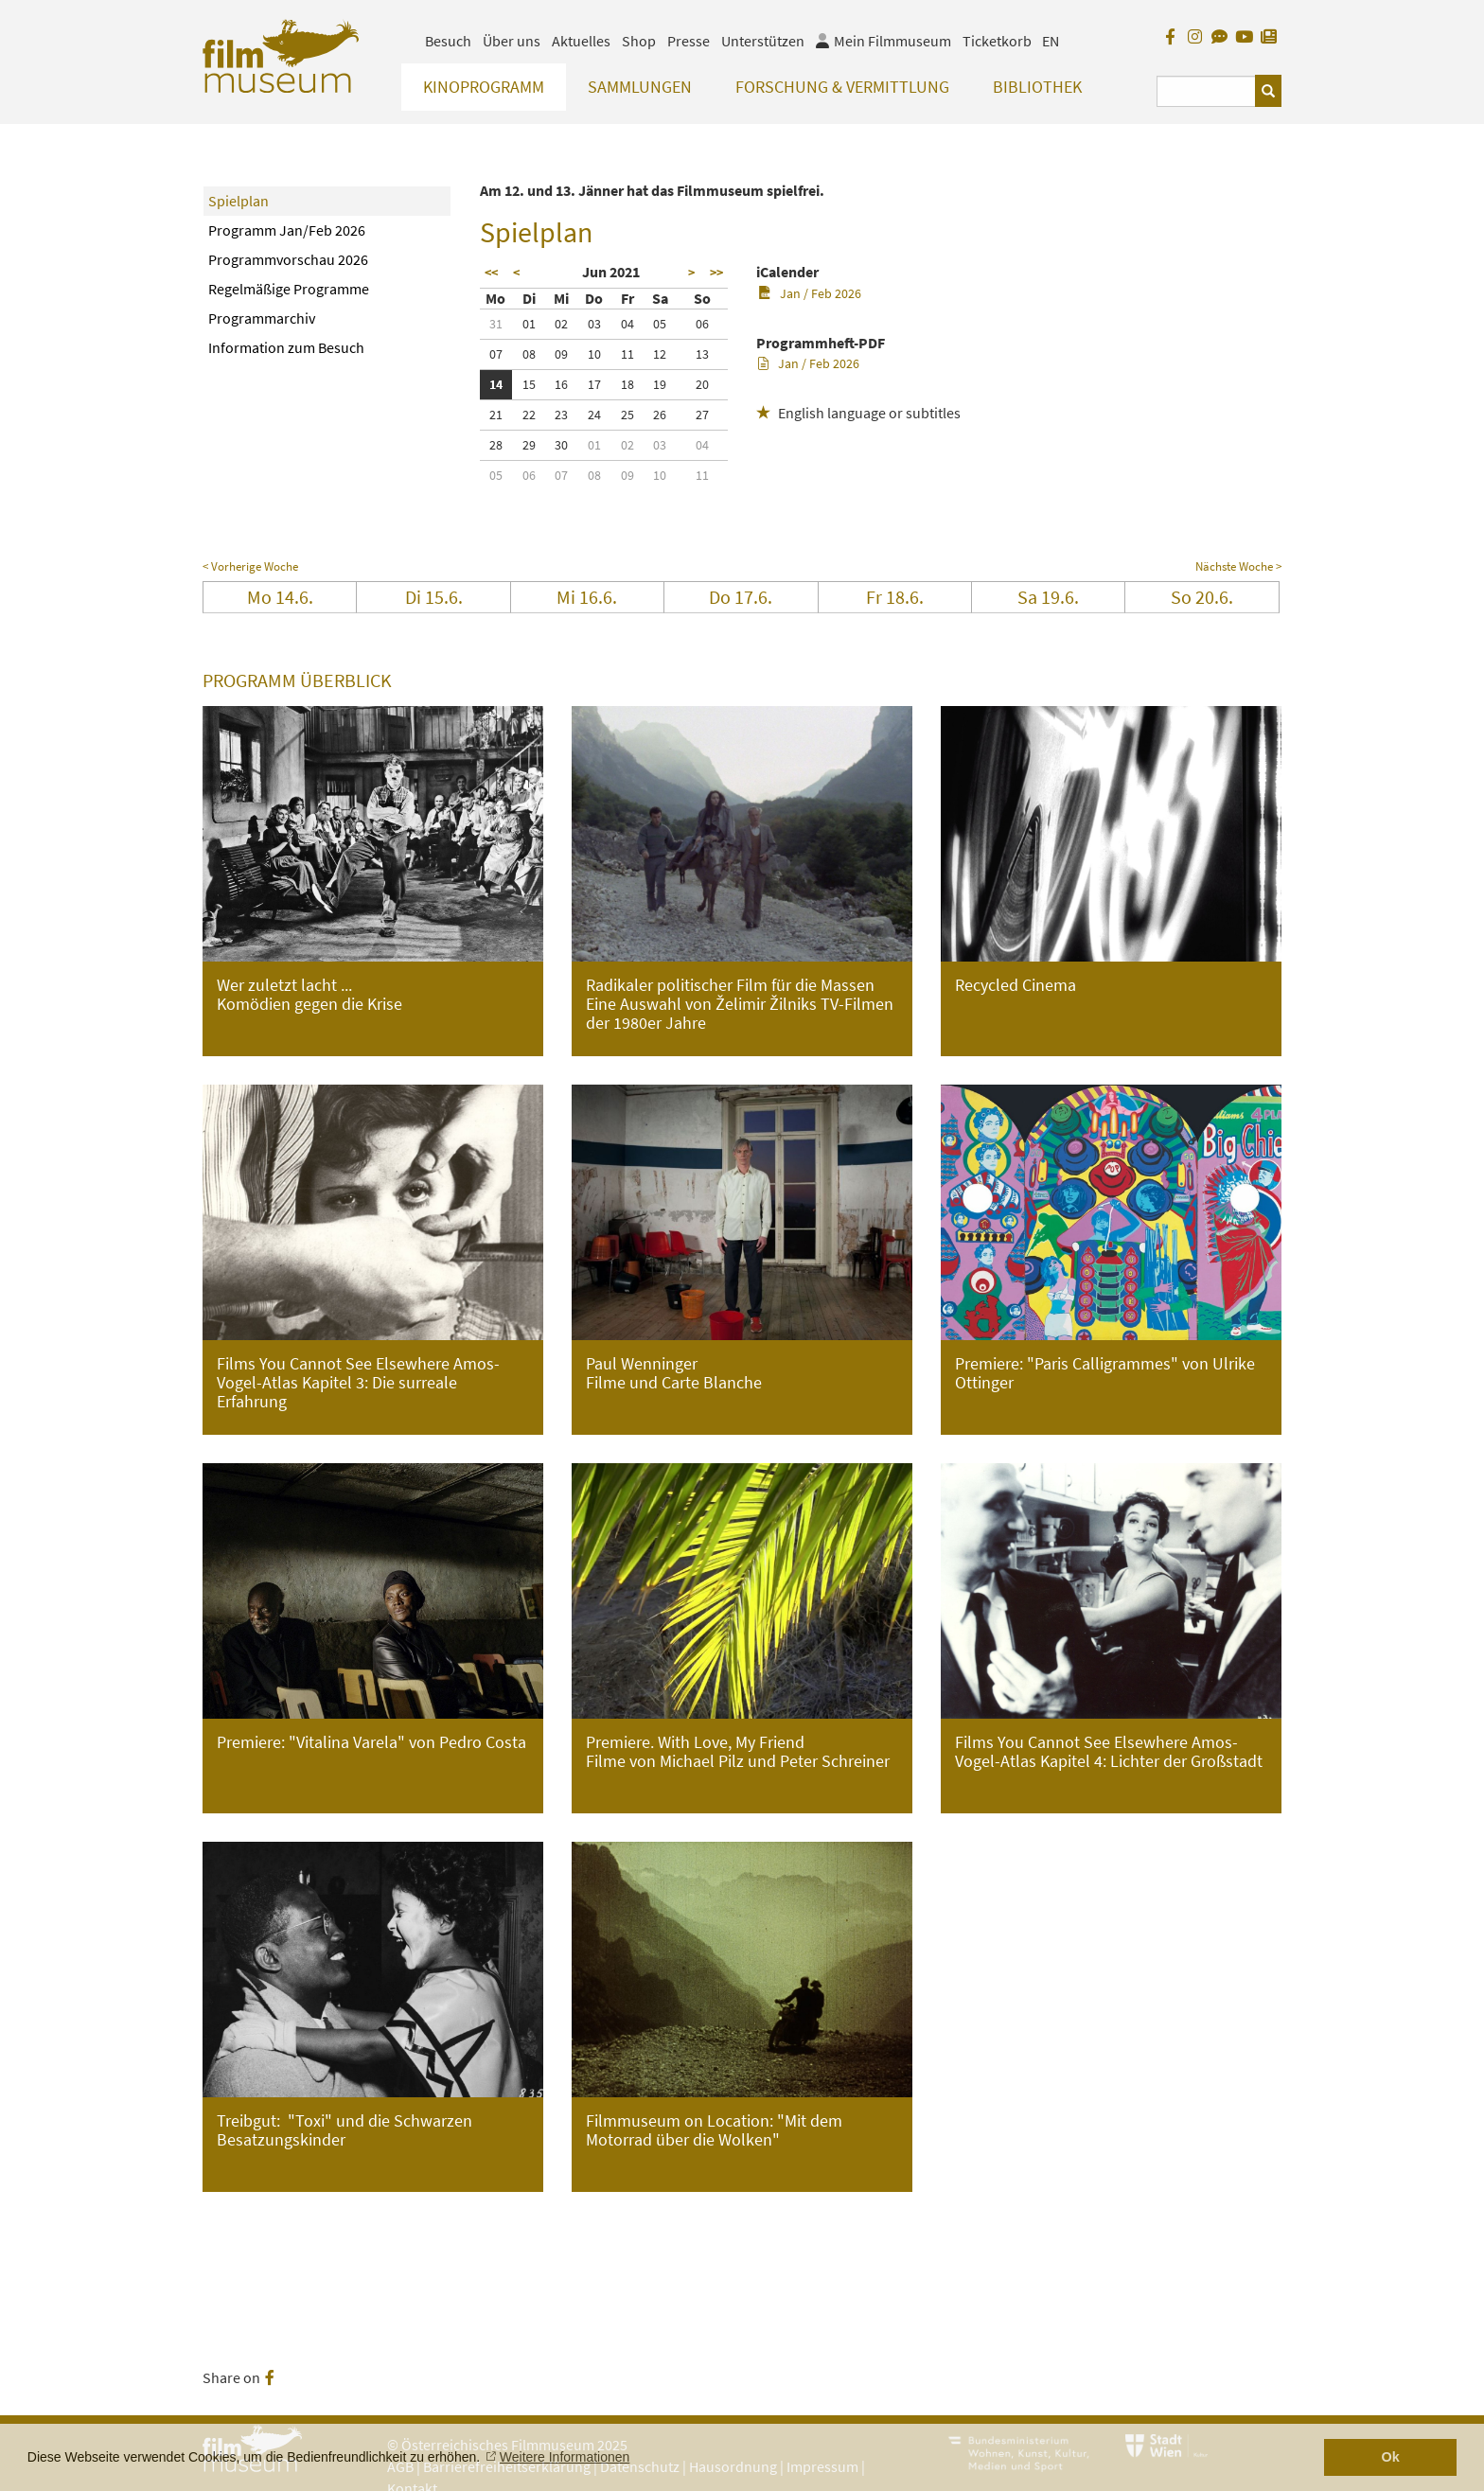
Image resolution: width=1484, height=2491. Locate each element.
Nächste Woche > (1238, 566)
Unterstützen (762, 40)
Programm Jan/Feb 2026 (286, 230)
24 (594, 414)
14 (496, 384)
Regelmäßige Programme (288, 288)
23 (561, 414)
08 (529, 353)
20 (702, 384)
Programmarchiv (261, 318)
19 (659, 384)
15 (529, 384)
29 (529, 444)
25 (627, 414)
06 (702, 323)
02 (561, 323)
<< (491, 272)
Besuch (448, 40)
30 (561, 444)
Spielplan (238, 200)
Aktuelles (581, 40)
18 (627, 384)
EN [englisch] (1050, 40)
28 (496, 444)
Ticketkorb (997, 40)
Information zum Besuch (286, 347)
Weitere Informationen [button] (564, 2456)
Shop (639, 40)
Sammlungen (640, 86)
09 (561, 353)
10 (594, 353)
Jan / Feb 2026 (809, 293)
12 (659, 353)
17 (594, 384)
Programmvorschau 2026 (288, 259)
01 (529, 323)
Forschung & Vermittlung (842, 86)
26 (659, 414)
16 (561, 384)
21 (496, 414)
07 (496, 353)
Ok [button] (1391, 2456)
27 (702, 414)
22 (529, 414)
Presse (688, 40)
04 (627, 323)
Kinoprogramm (483, 86)
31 (496, 323)
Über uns (511, 40)
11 (627, 353)
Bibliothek (1037, 86)
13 (702, 353)
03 (594, 323)
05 (659, 323)
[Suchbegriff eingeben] (1206, 91)
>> (716, 272)
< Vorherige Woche (250, 566)
